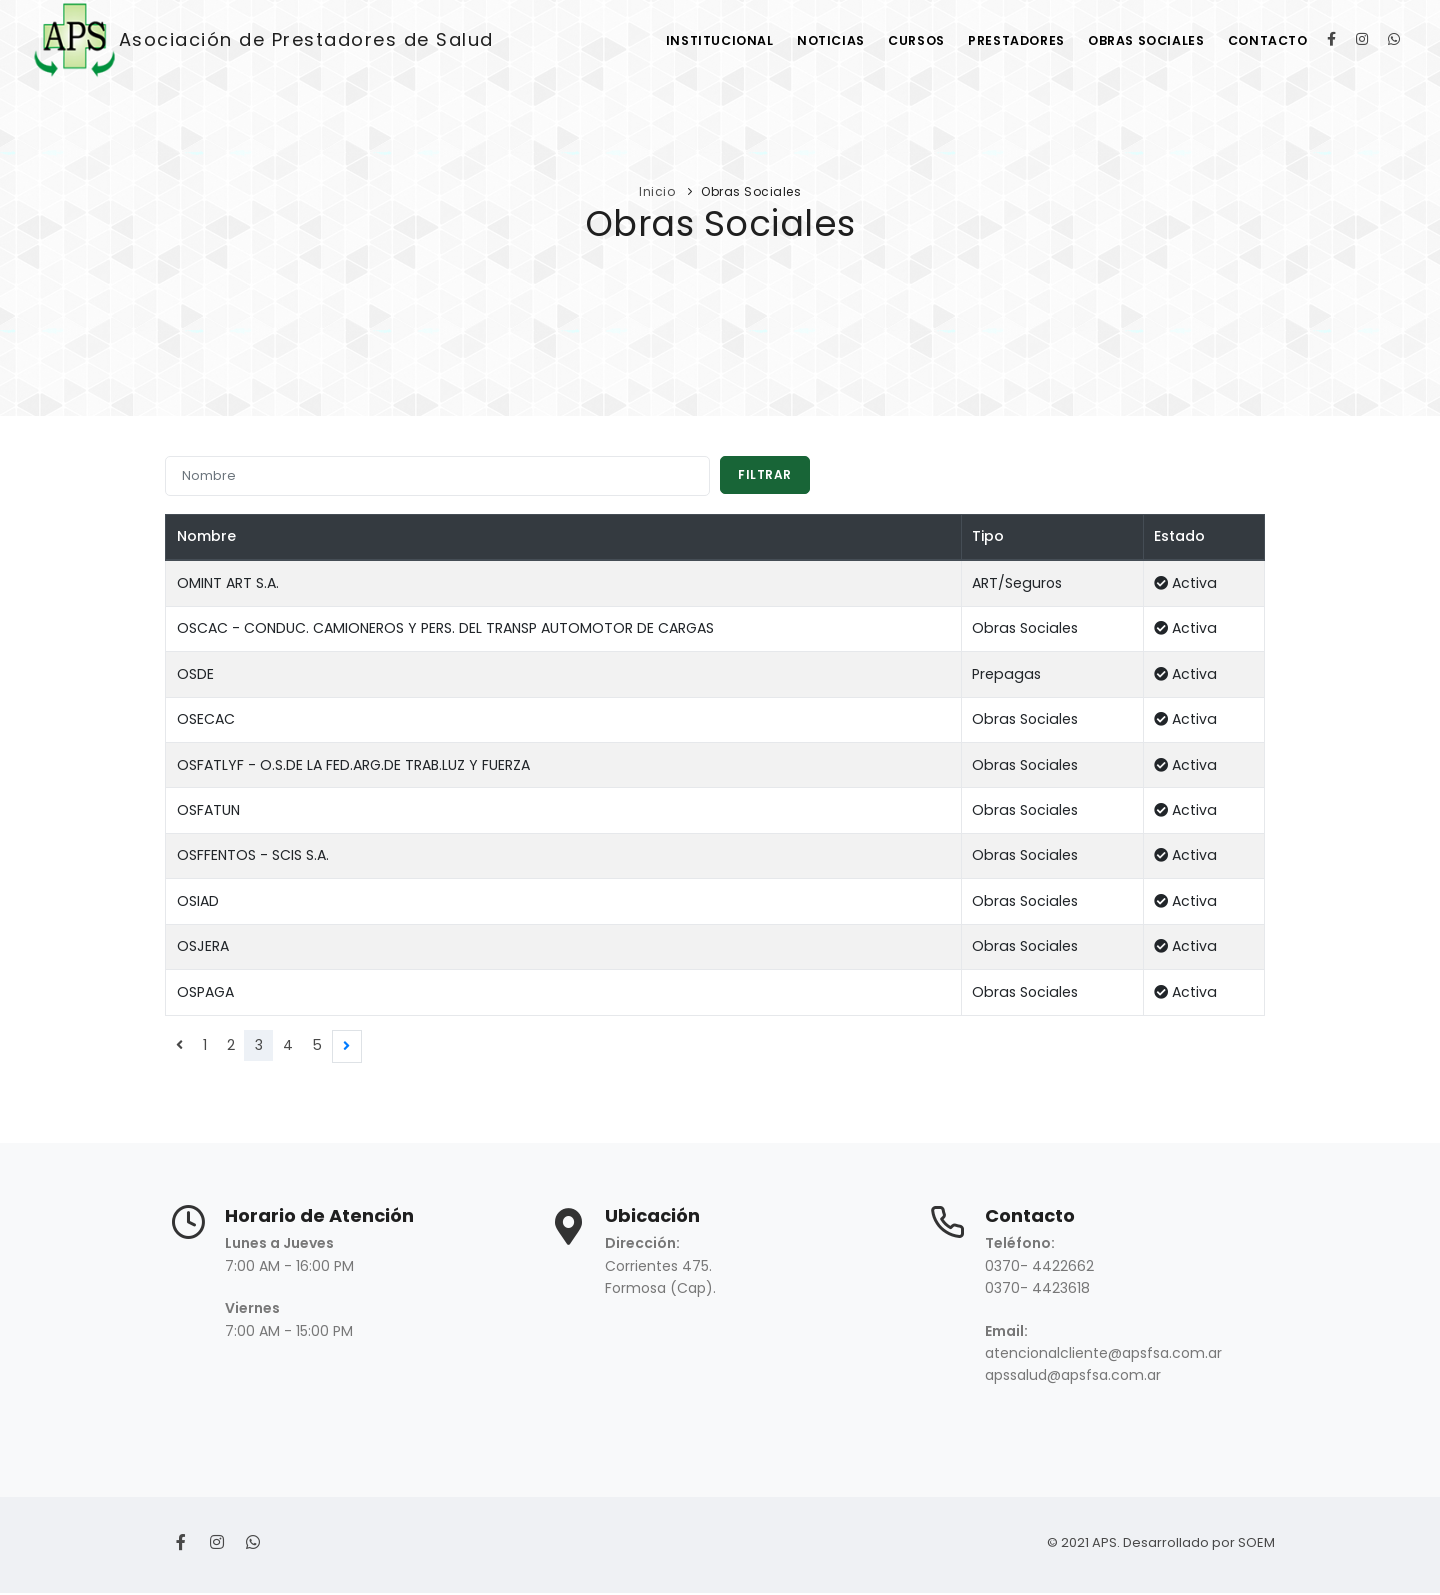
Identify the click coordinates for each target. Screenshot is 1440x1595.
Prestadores (1001, 40)
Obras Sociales (1138, 40)
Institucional (687, 40)
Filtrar (766, 475)
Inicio (657, 191)
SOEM (1256, 1544)
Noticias (803, 40)
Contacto (1265, 40)
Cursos (895, 40)
